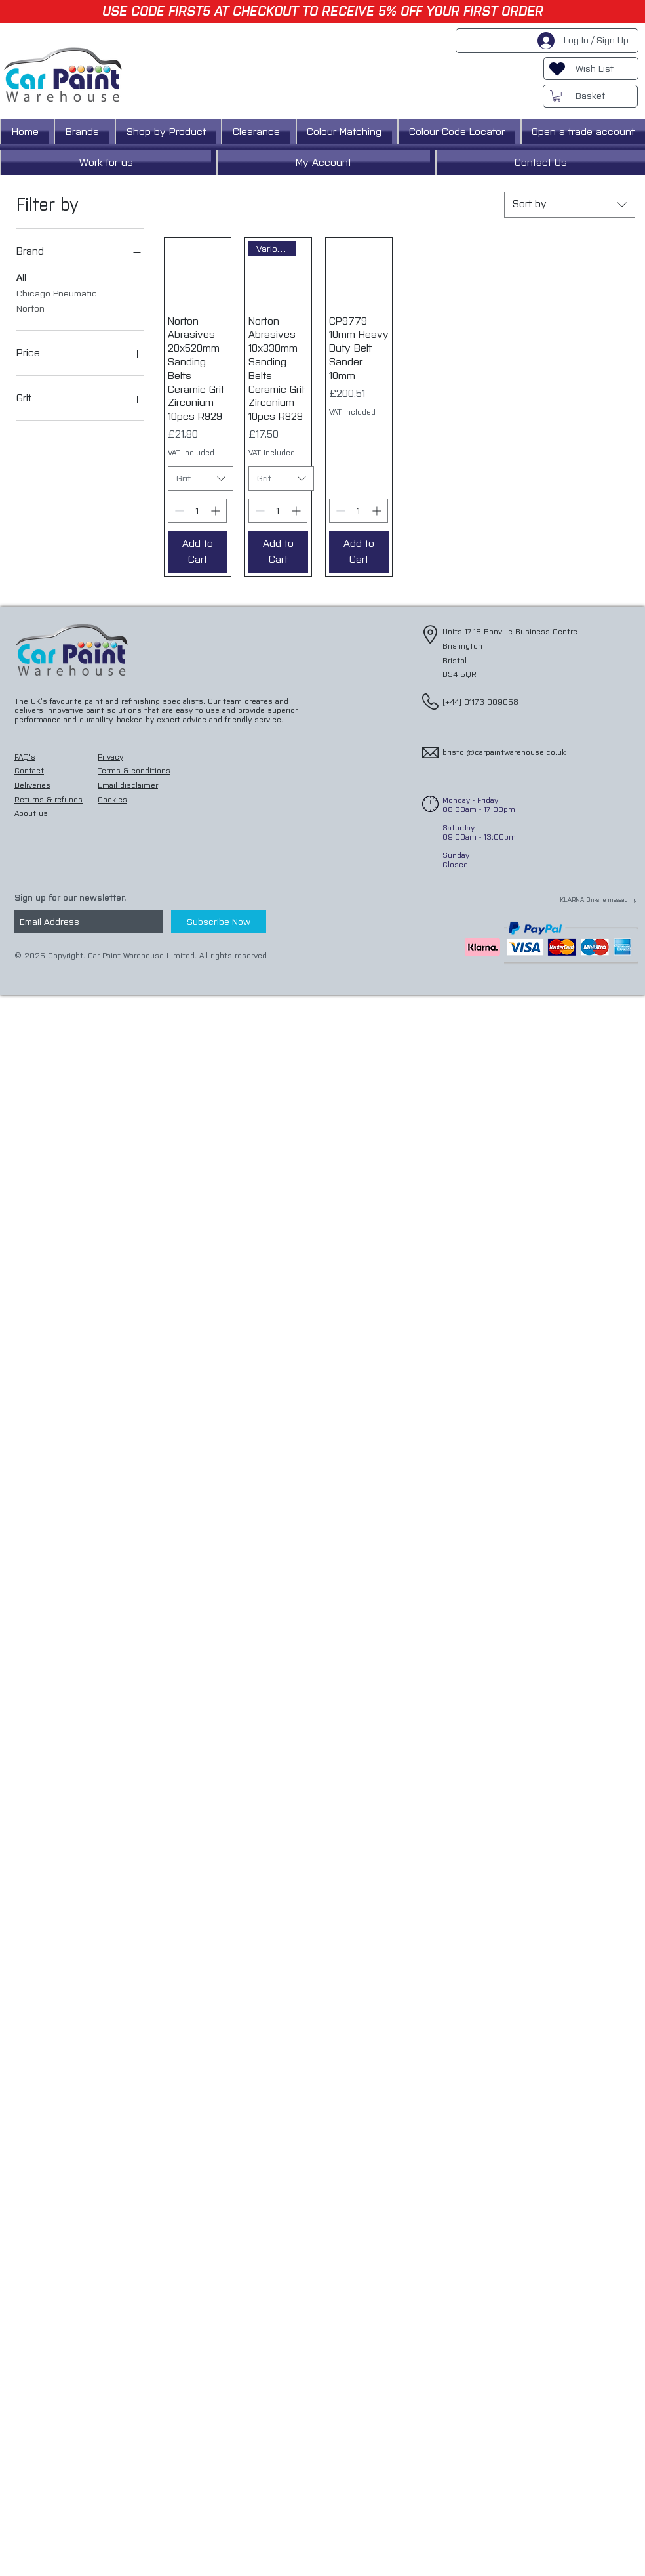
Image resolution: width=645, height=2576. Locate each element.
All (21, 276)
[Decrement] (178, 510)
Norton (30, 307)
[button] (557, 96)
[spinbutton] (197, 510)
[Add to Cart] (197, 552)
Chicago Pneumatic (56, 292)
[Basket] (590, 96)
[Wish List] (590, 68)
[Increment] (216, 510)
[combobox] (569, 205)
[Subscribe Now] (218, 921)
